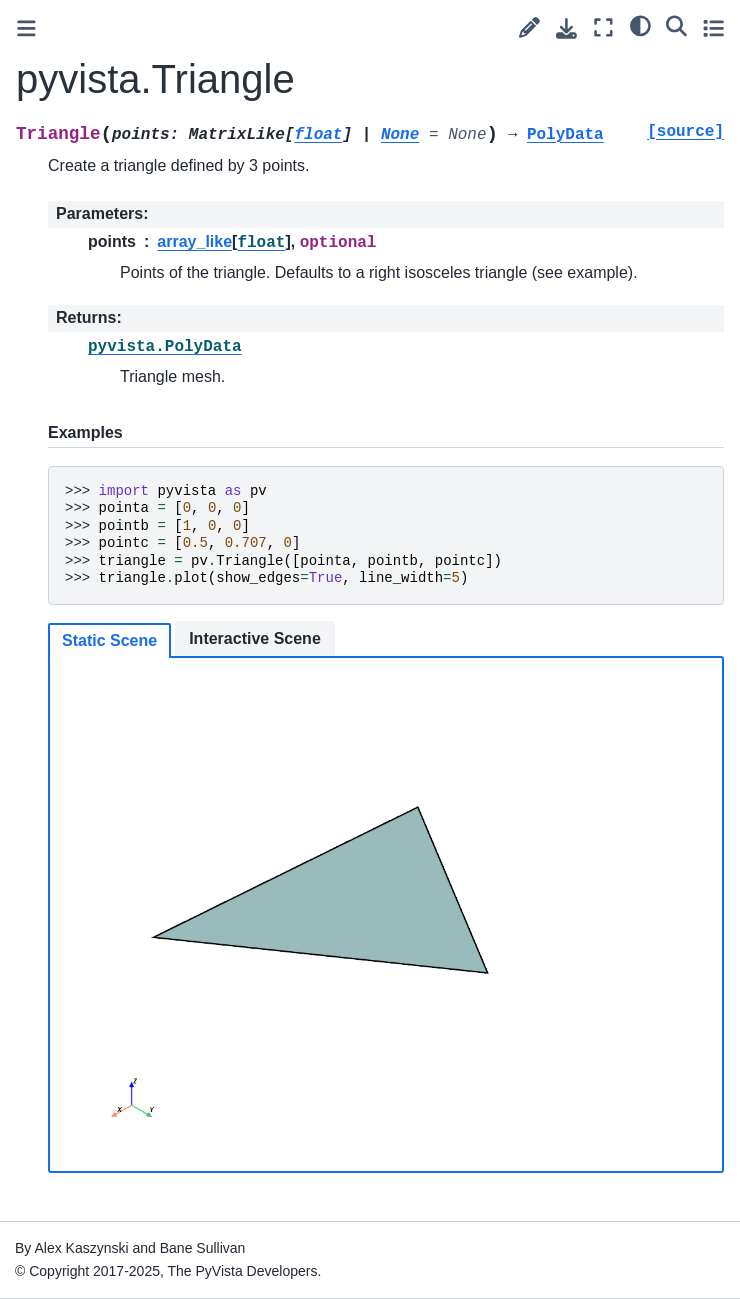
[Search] (676, 25)
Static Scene (109, 640)
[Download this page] (566, 28)
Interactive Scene (255, 638)
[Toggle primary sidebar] (26, 28)
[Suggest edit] (529, 27)
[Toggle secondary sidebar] (713, 27)
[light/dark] (640, 25)
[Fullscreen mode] (603, 27)
